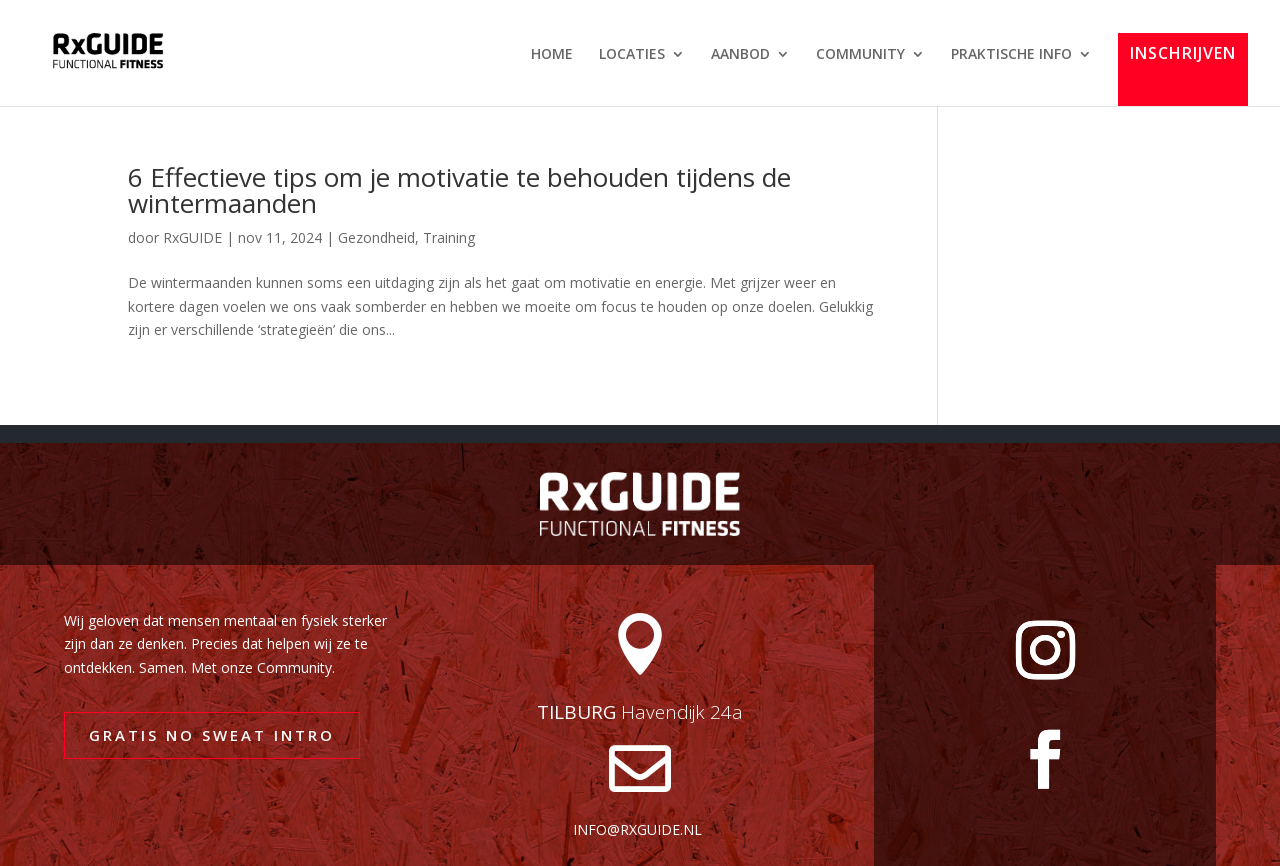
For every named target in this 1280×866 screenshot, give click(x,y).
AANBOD (740, 55)
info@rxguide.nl (637, 829)
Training (449, 237)
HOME (552, 55)
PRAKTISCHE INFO (1011, 55)
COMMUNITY (860, 55)
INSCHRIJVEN (1183, 54)
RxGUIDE (192, 237)
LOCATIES (632, 55)
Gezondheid (376, 237)
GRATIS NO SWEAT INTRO (212, 735)
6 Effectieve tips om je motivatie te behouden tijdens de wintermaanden (459, 190)
